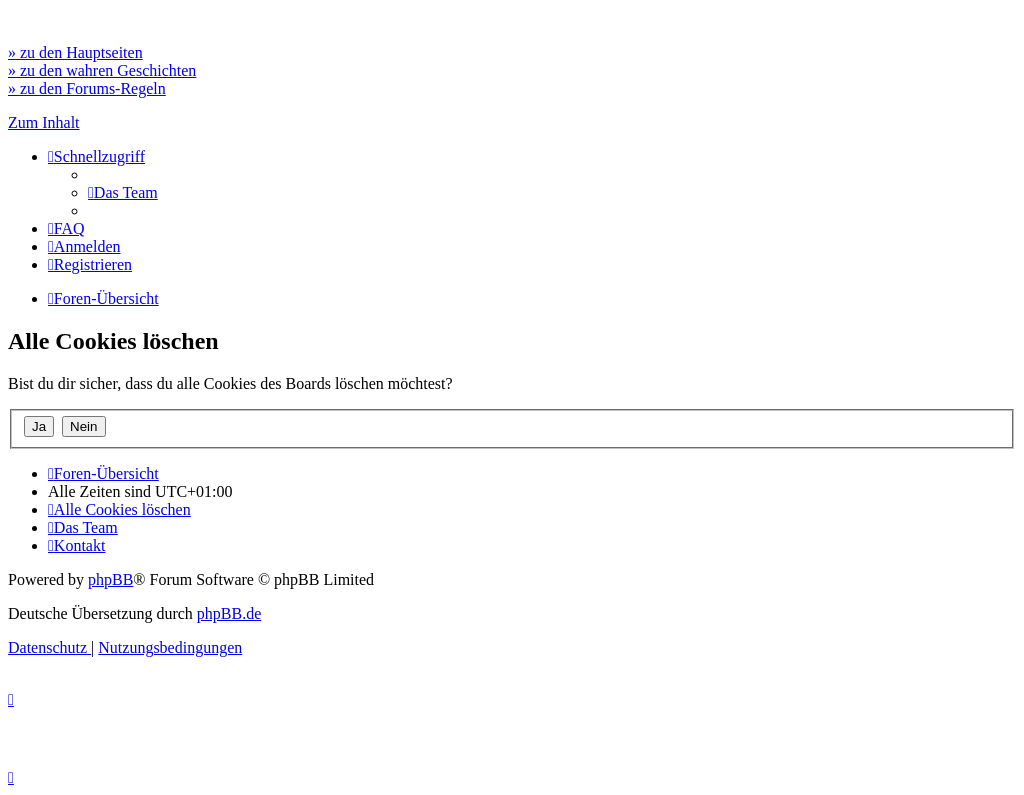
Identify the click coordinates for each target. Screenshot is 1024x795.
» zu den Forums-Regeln (87, 88)
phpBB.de (229, 613)
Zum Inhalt (44, 122)
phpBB (110, 579)
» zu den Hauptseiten (75, 52)
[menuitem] (123, 192)
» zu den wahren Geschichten (102, 70)
